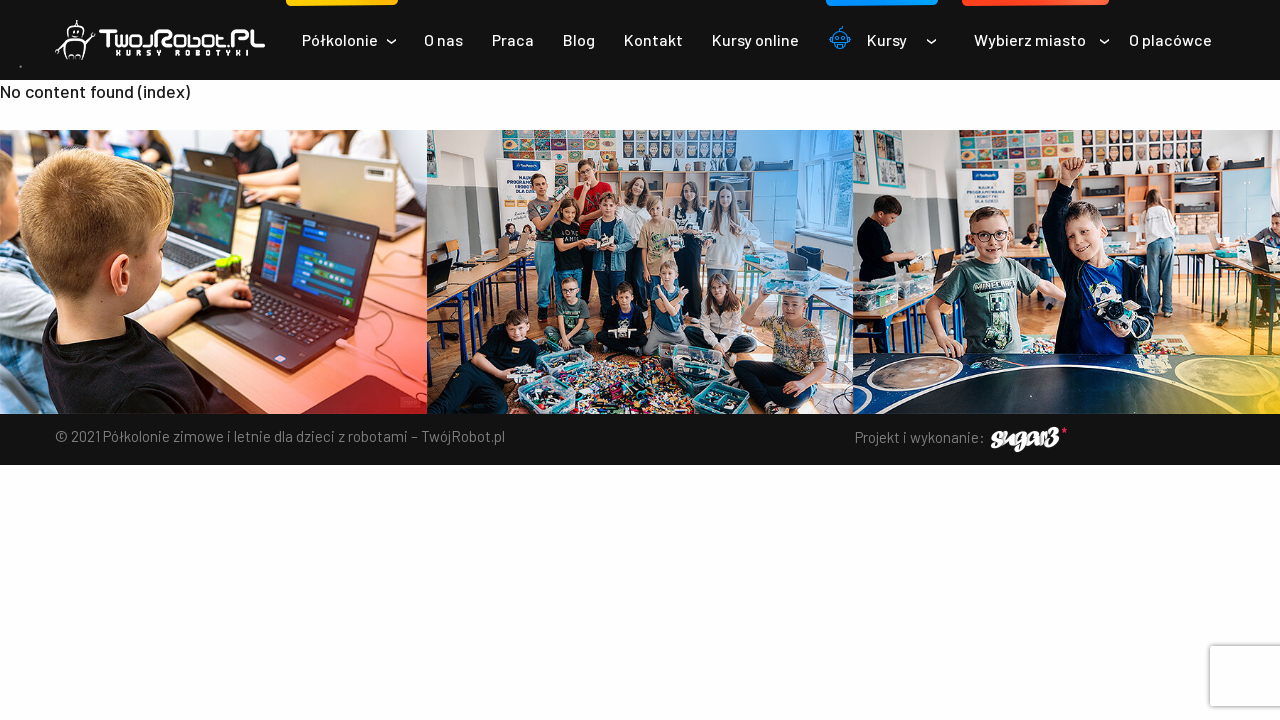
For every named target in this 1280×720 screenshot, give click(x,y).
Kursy (887, 39)
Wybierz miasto (1030, 39)
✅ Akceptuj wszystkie (640, 645)
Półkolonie (340, 39)
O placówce (1170, 39)
